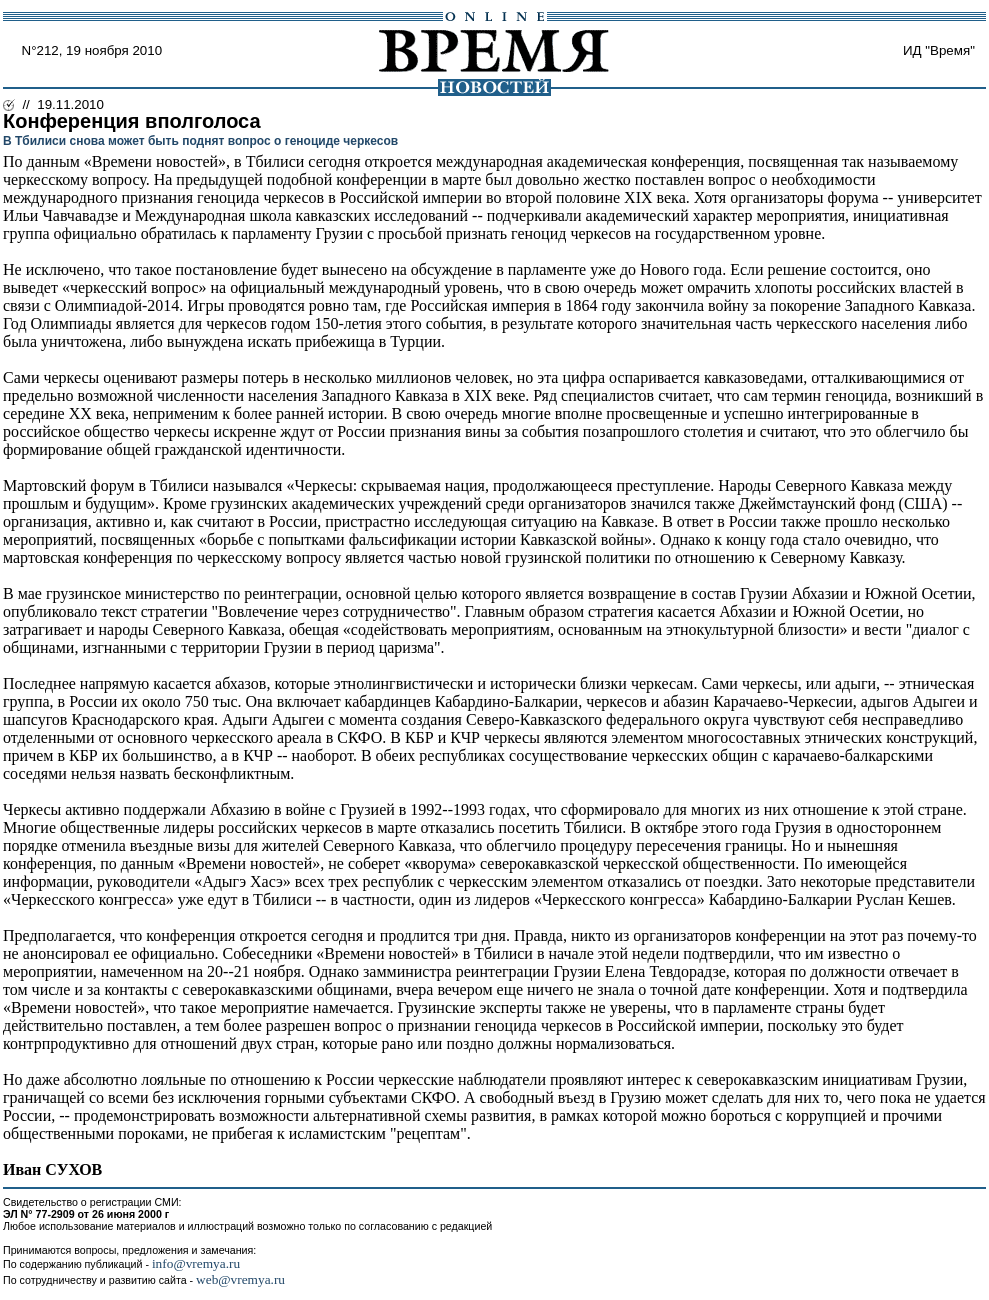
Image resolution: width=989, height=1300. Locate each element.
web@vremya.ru (240, 1279)
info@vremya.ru (196, 1263)
